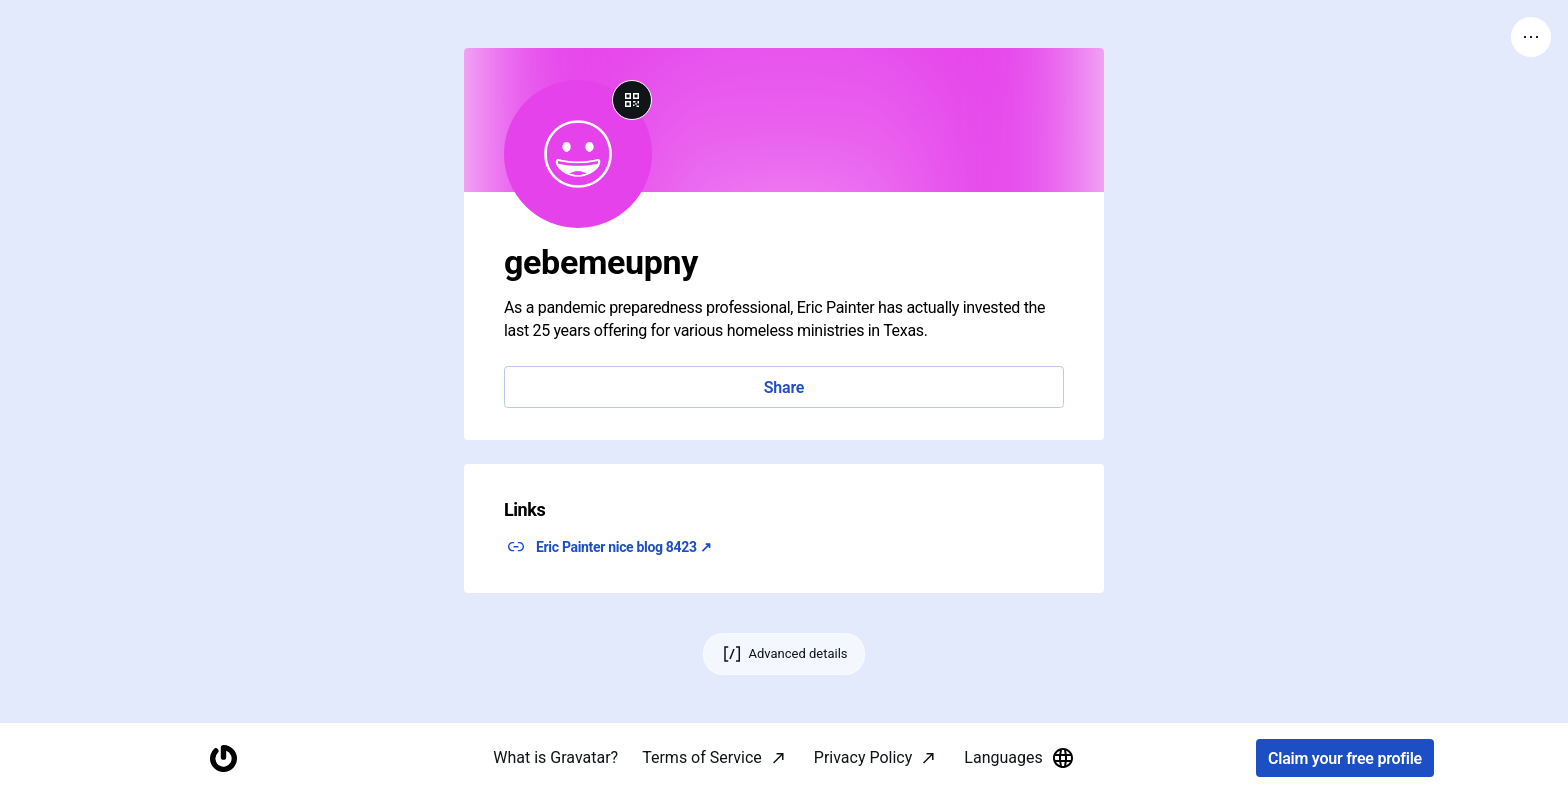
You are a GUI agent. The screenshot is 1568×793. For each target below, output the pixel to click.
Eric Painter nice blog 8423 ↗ (624, 547)
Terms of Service (702, 757)
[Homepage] (223, 758)
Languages (1019, 758)
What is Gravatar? (555, 757)
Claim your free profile (1345, 758)
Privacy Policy (863, 757)
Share (784, 387)
